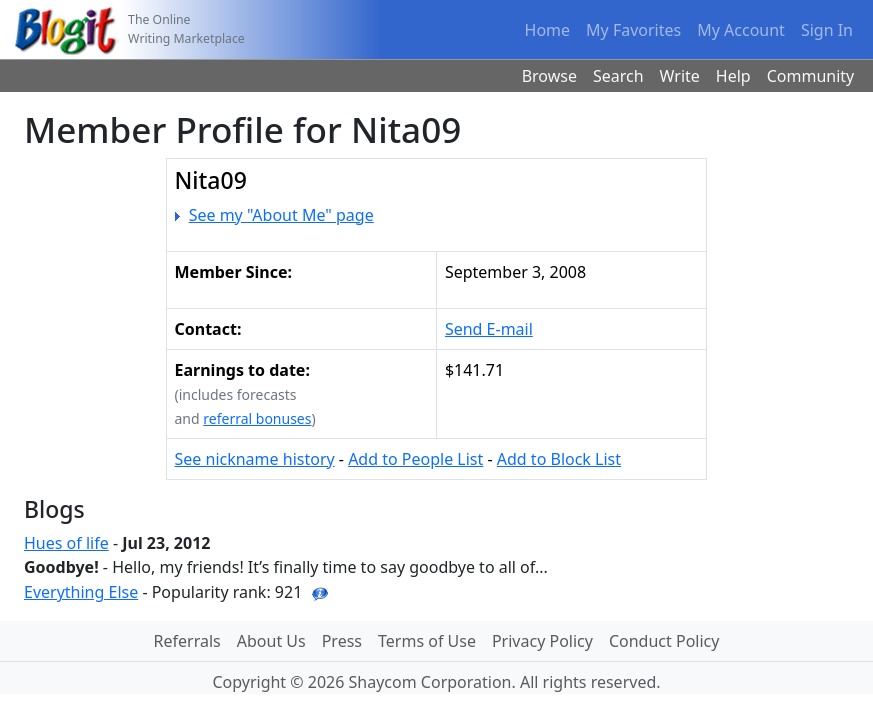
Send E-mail (489, 329)
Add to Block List (559, 459)
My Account (741, 30)
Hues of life (66, 543)
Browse (549, 76)
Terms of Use (427, 641)
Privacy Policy (542, 641)
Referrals (187, 641)
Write (680, 76)
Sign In (827, 30)
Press (342, 641)
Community (811, 76)
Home (548, 30)
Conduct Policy (664, 641)
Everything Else (81, 592)
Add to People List (415, 459)
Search (618, 76)
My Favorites (633, 30)
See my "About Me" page (281, 215)
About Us (271, 641)
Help (733, 76)
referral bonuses (257, 418)
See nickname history (255, 459)
